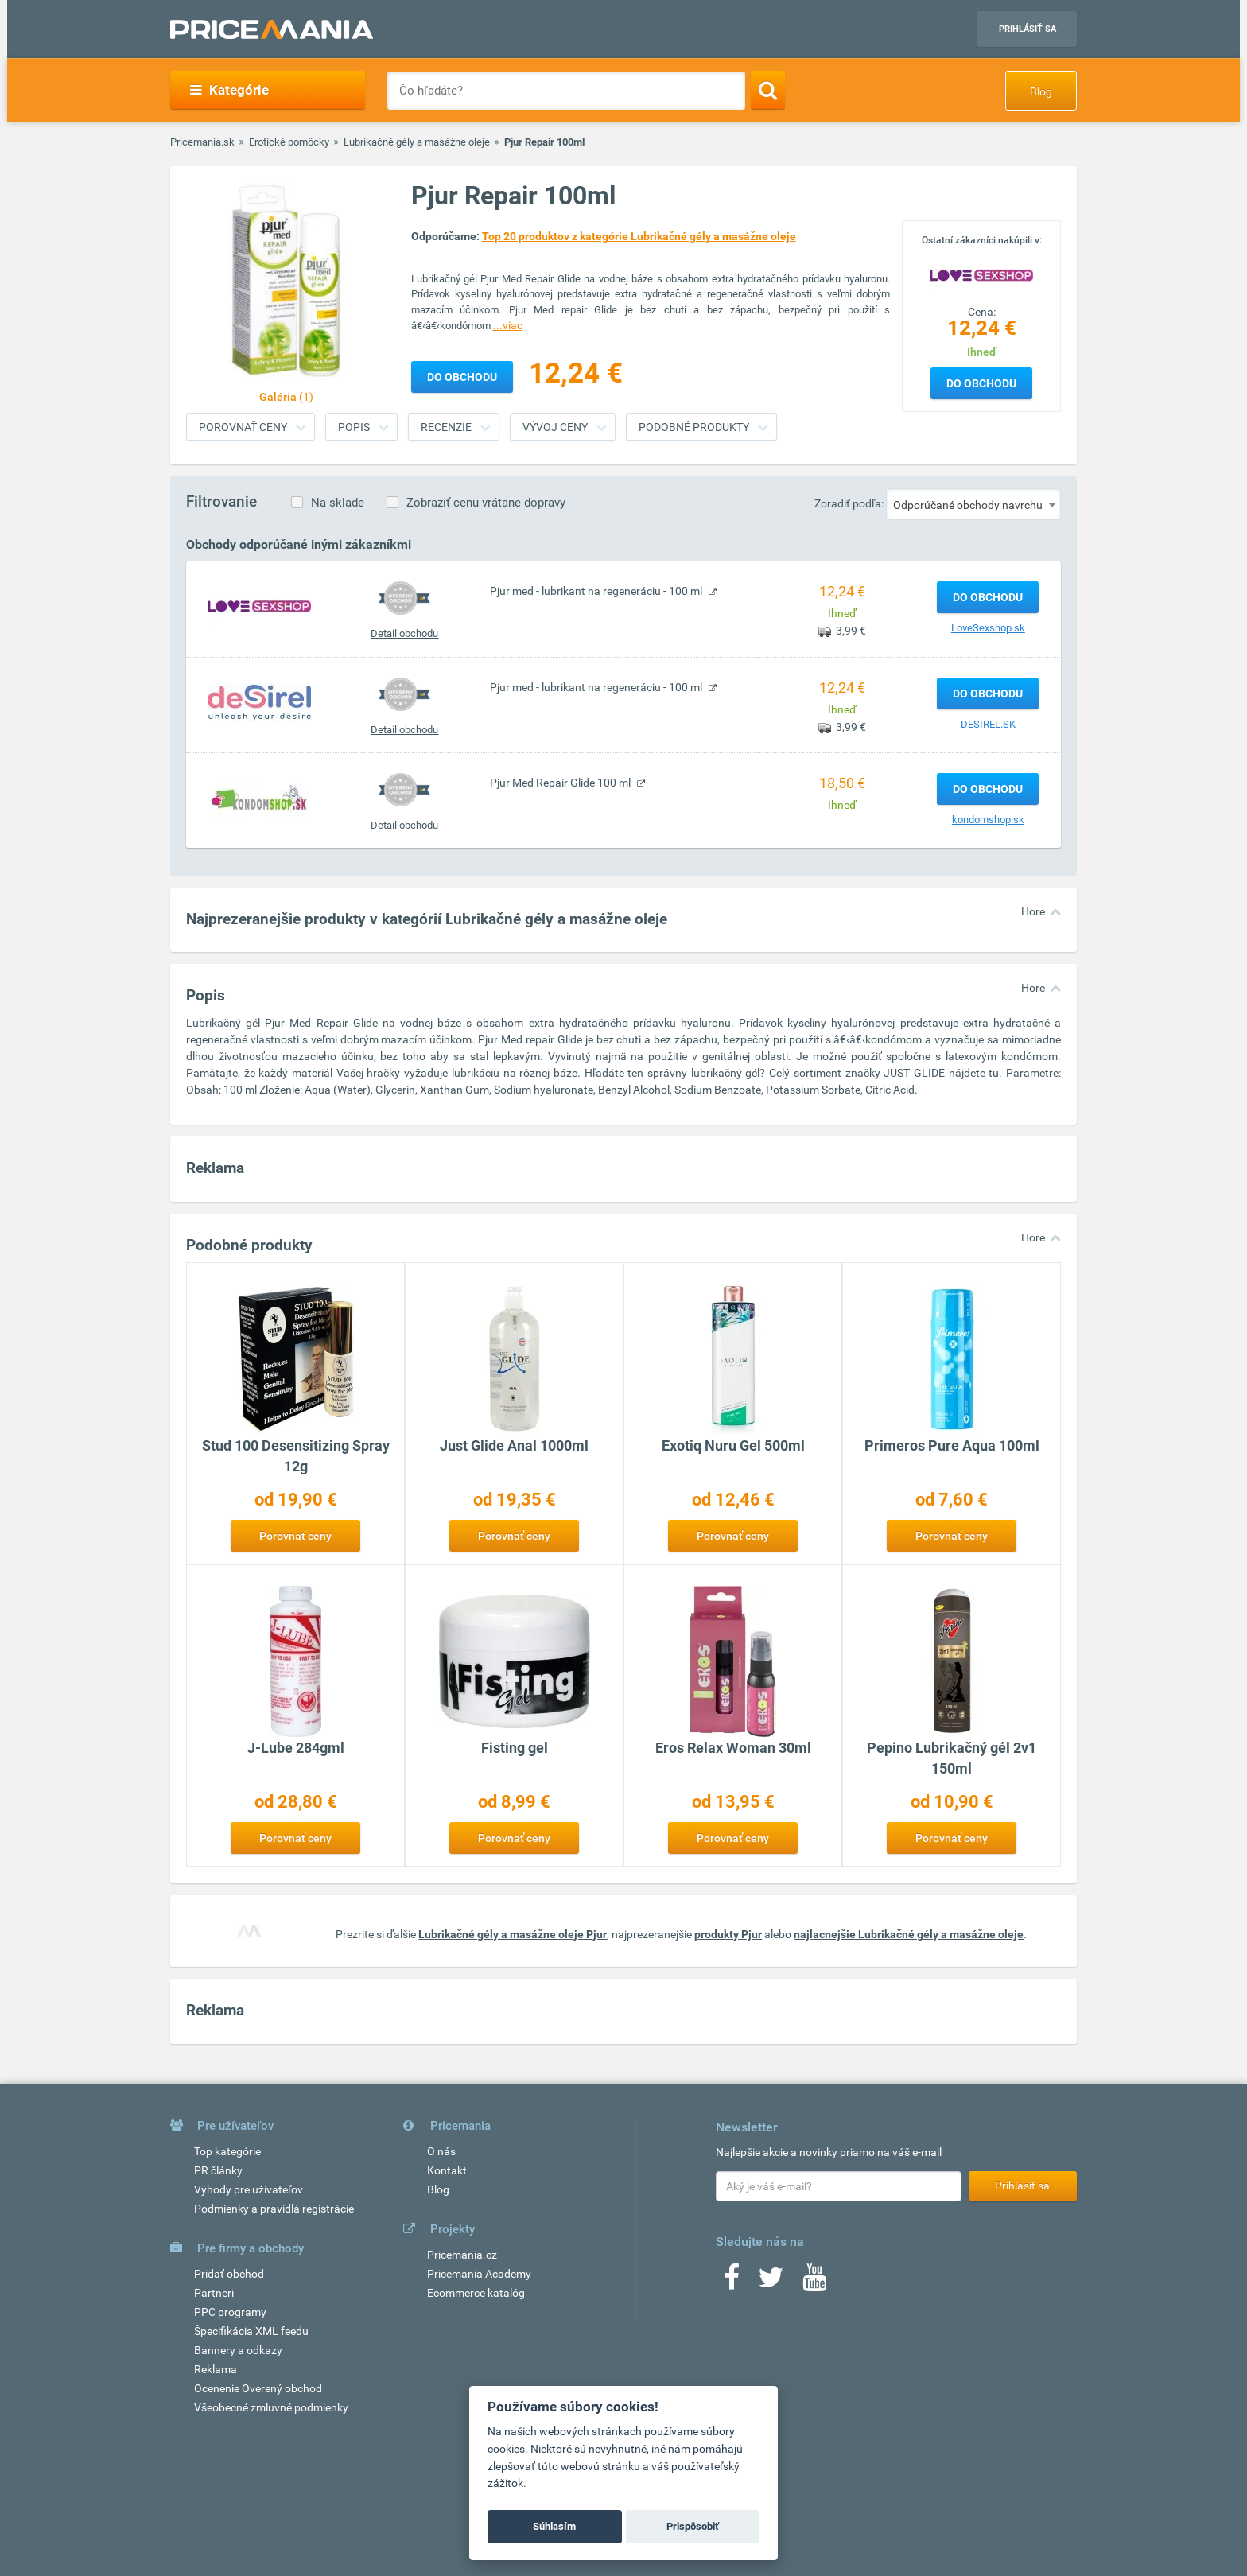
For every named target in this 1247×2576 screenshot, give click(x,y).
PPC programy (230, 2312)
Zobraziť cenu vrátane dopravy (485, 502)
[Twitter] (771, 2282)
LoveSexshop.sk (988, 628)
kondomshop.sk (988, 820)
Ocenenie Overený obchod (258, 2388)
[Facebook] (732, 2282)
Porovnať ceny (243, 427)
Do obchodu (981, 383)
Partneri (214, 2293)
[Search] (768, 90)
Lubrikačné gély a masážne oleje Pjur (512, 1934)
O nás (441, 2151)
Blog (1041, 91)
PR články (218, 2170)
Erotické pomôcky (289, 142)
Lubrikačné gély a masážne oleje (417, 142)
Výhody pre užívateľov (248, 2189)
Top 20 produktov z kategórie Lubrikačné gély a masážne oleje (639, 236)
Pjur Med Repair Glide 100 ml (561, 782)
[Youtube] (814, 2282)
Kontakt (447, 2170)
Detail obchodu (404, 633)
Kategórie (229, 90)
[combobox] (973, 504)
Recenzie (446, 427)
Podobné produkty (694, 427)
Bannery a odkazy (238, 2350)
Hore (1033, 911)
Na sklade (337, 502)
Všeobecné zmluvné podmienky (271, 2407)
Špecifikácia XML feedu (251, 2331)
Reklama (215, 2369)
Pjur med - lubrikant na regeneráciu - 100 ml (597, 591)
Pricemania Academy (479, 2273)
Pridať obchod (229, 2273)
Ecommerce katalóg (476, 2293)
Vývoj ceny (555, 427)
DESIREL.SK (988, 724)
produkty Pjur (728, 1934)
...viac (507, 325)
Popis (354, 427)
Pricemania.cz (462, 2254)
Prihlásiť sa (1027, 29)
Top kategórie (227, 2151)
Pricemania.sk (202, 142)
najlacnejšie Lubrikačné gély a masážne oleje (909, 1934)
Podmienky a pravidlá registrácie (274, 2208)
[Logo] (981, 274)
